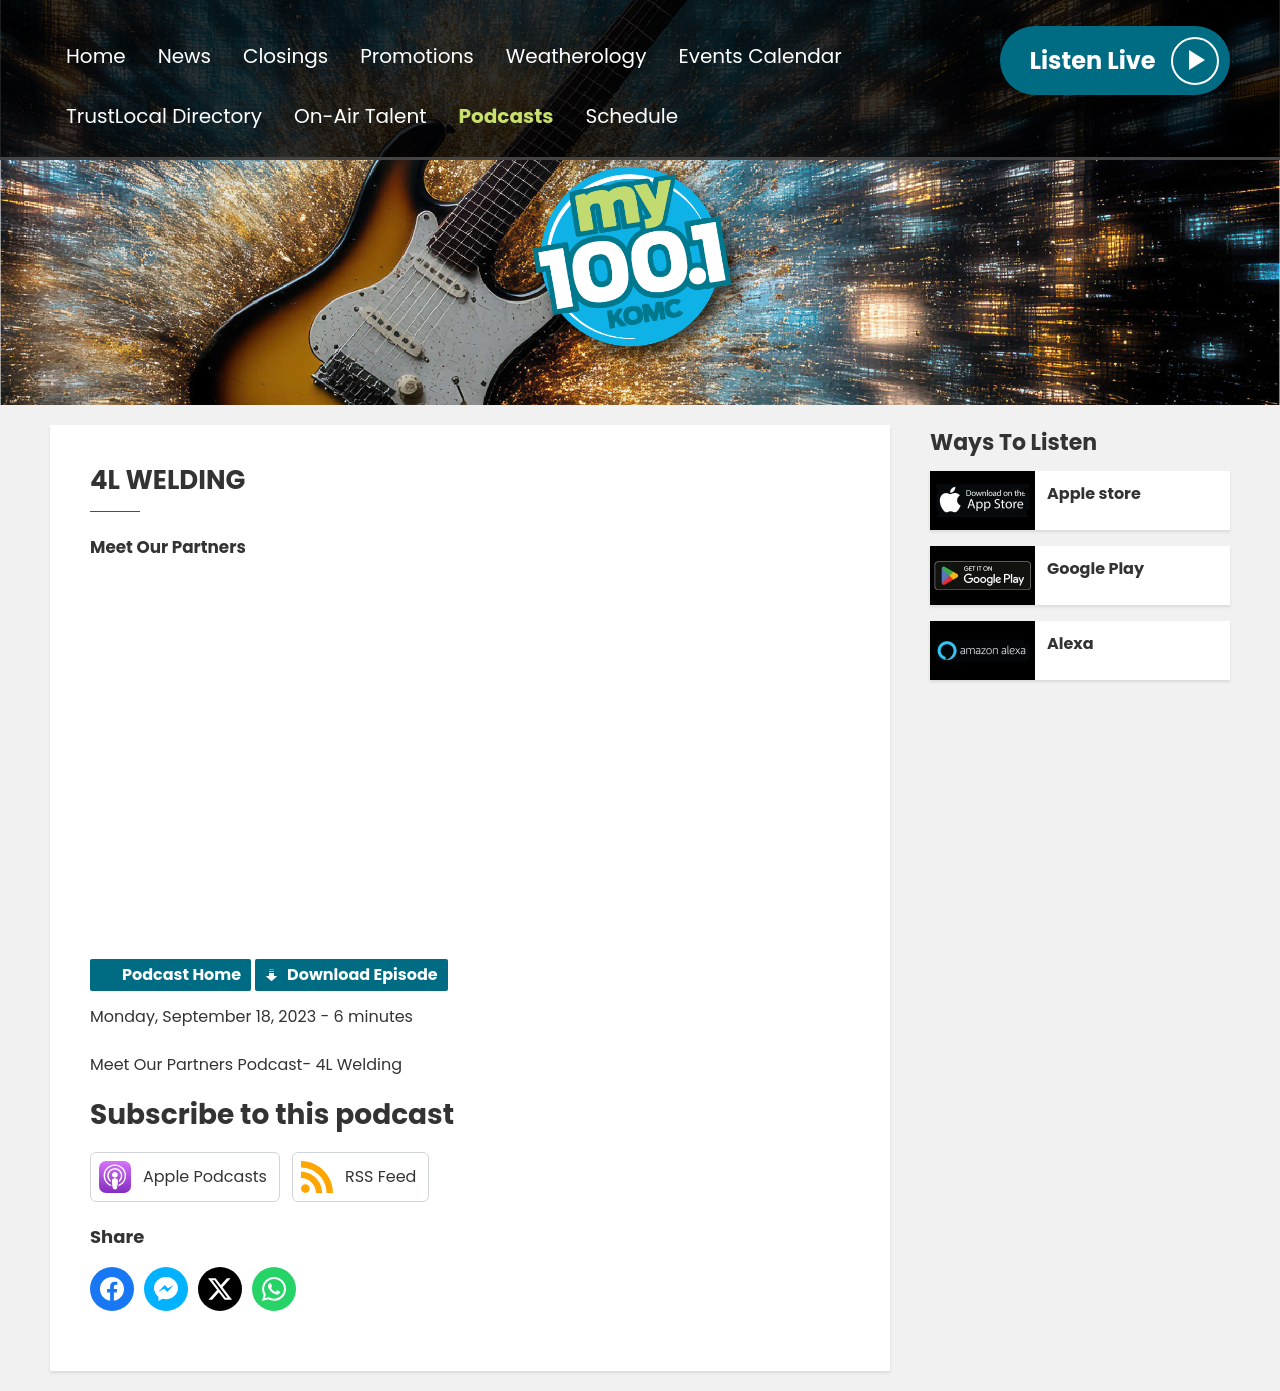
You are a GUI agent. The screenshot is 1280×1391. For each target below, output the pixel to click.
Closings (285, 56)
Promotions (416, 56)
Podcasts (506, 116)
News (184, 56)
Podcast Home (181, 974)
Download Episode (362, 974)
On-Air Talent (360, 116)
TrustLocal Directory (164, 116)
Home (96, 56)
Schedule (631, 116)
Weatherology (576, 56)
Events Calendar (759, 56)
